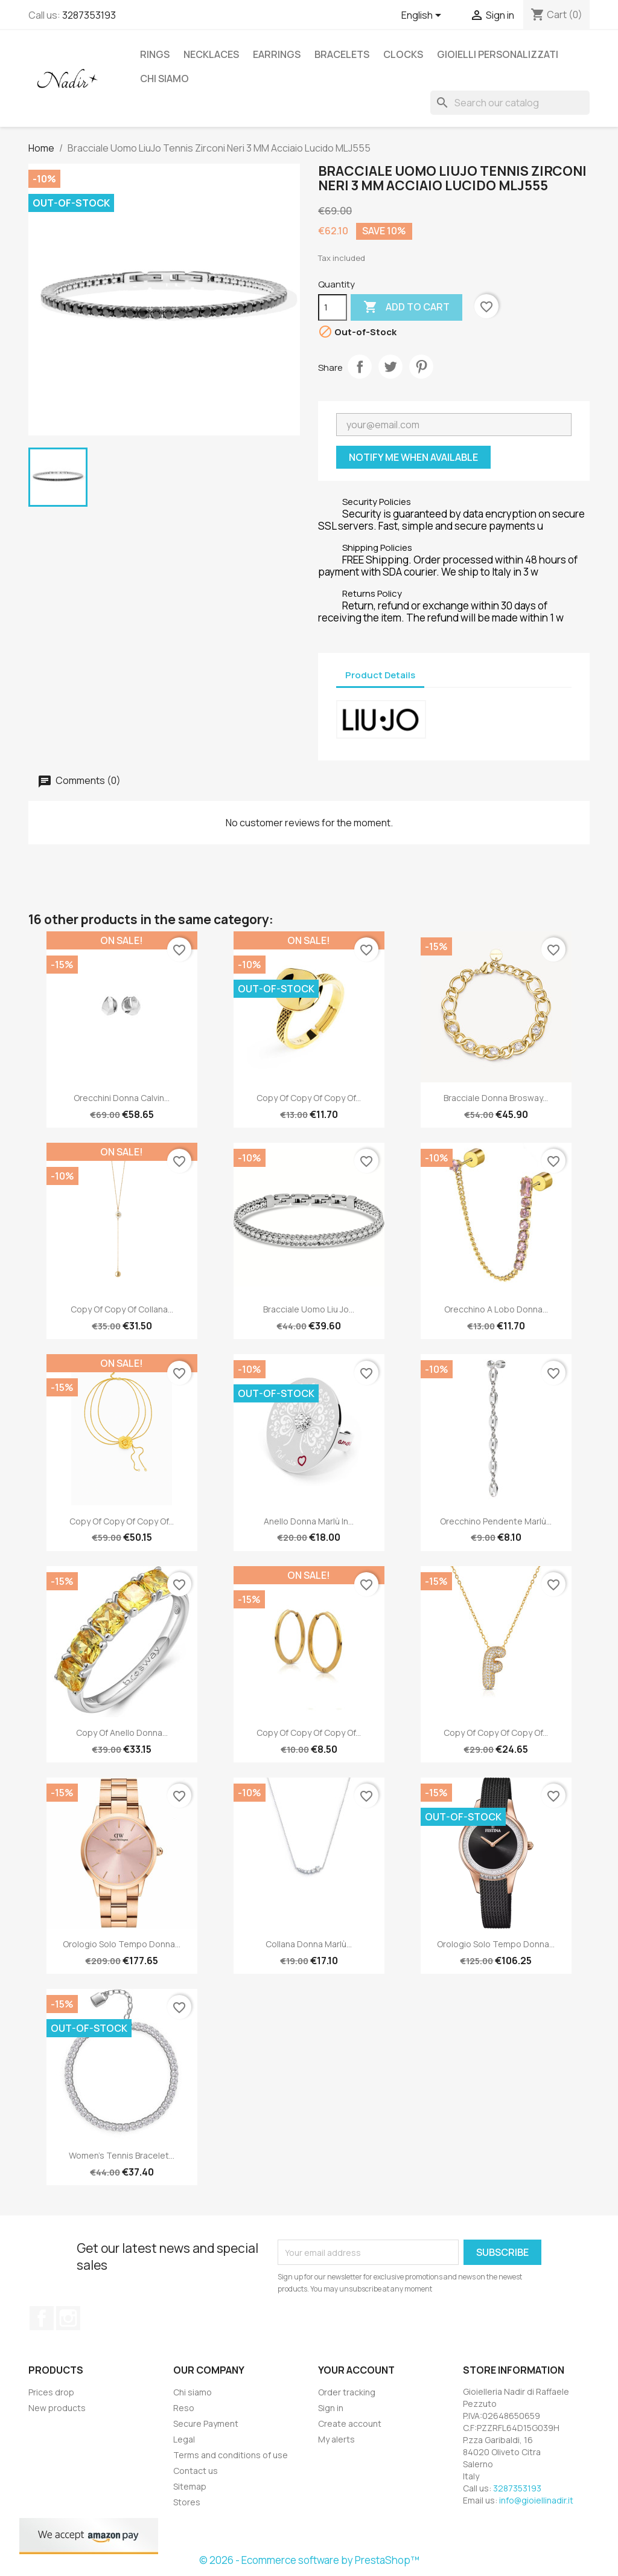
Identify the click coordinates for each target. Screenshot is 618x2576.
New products (57, 2408)
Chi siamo (164, 78)
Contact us (195, 2470)
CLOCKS (403, 54)
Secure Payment (205, 2423)
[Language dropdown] (423, 16)
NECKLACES (211, 54)
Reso (183, 2408)
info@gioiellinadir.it (536, 2500)
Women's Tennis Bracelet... (121, 2155)
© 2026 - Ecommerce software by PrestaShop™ (309, 2560)
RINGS (155, 54)
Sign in (330, 2408)
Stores (186, 2502)
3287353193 (89, 15)
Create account (349, 2423)
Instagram (68, 2318)
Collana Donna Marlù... (309, 1944)
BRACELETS (341, 54)
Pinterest (421, 367)
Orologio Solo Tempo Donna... (121, 1944)
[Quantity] (332, 307)
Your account (356, 2370)
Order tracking (346, 2392)
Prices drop (51, 2392)
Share (360, 367)
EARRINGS (277, 54)
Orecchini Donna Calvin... (122, 1097)
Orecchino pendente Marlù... (496, 1521)
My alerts (336, 2439)
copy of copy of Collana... (122, 1309)
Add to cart (406, 307)
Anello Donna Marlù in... (309, 1521)
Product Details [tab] (380, 675)
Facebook (42, 2318)
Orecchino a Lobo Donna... (496, 1309)
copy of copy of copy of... (308, 1097)
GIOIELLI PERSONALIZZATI (497, 54)
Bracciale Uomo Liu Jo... (308, 1309)
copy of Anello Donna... (122, 1732)
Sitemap (189, 2486)
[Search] (510, 103)
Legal (184, 2439)
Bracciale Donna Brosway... (496, 1097)
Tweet (390, 367)
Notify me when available (413, 457)
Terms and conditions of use (230, 2455)
